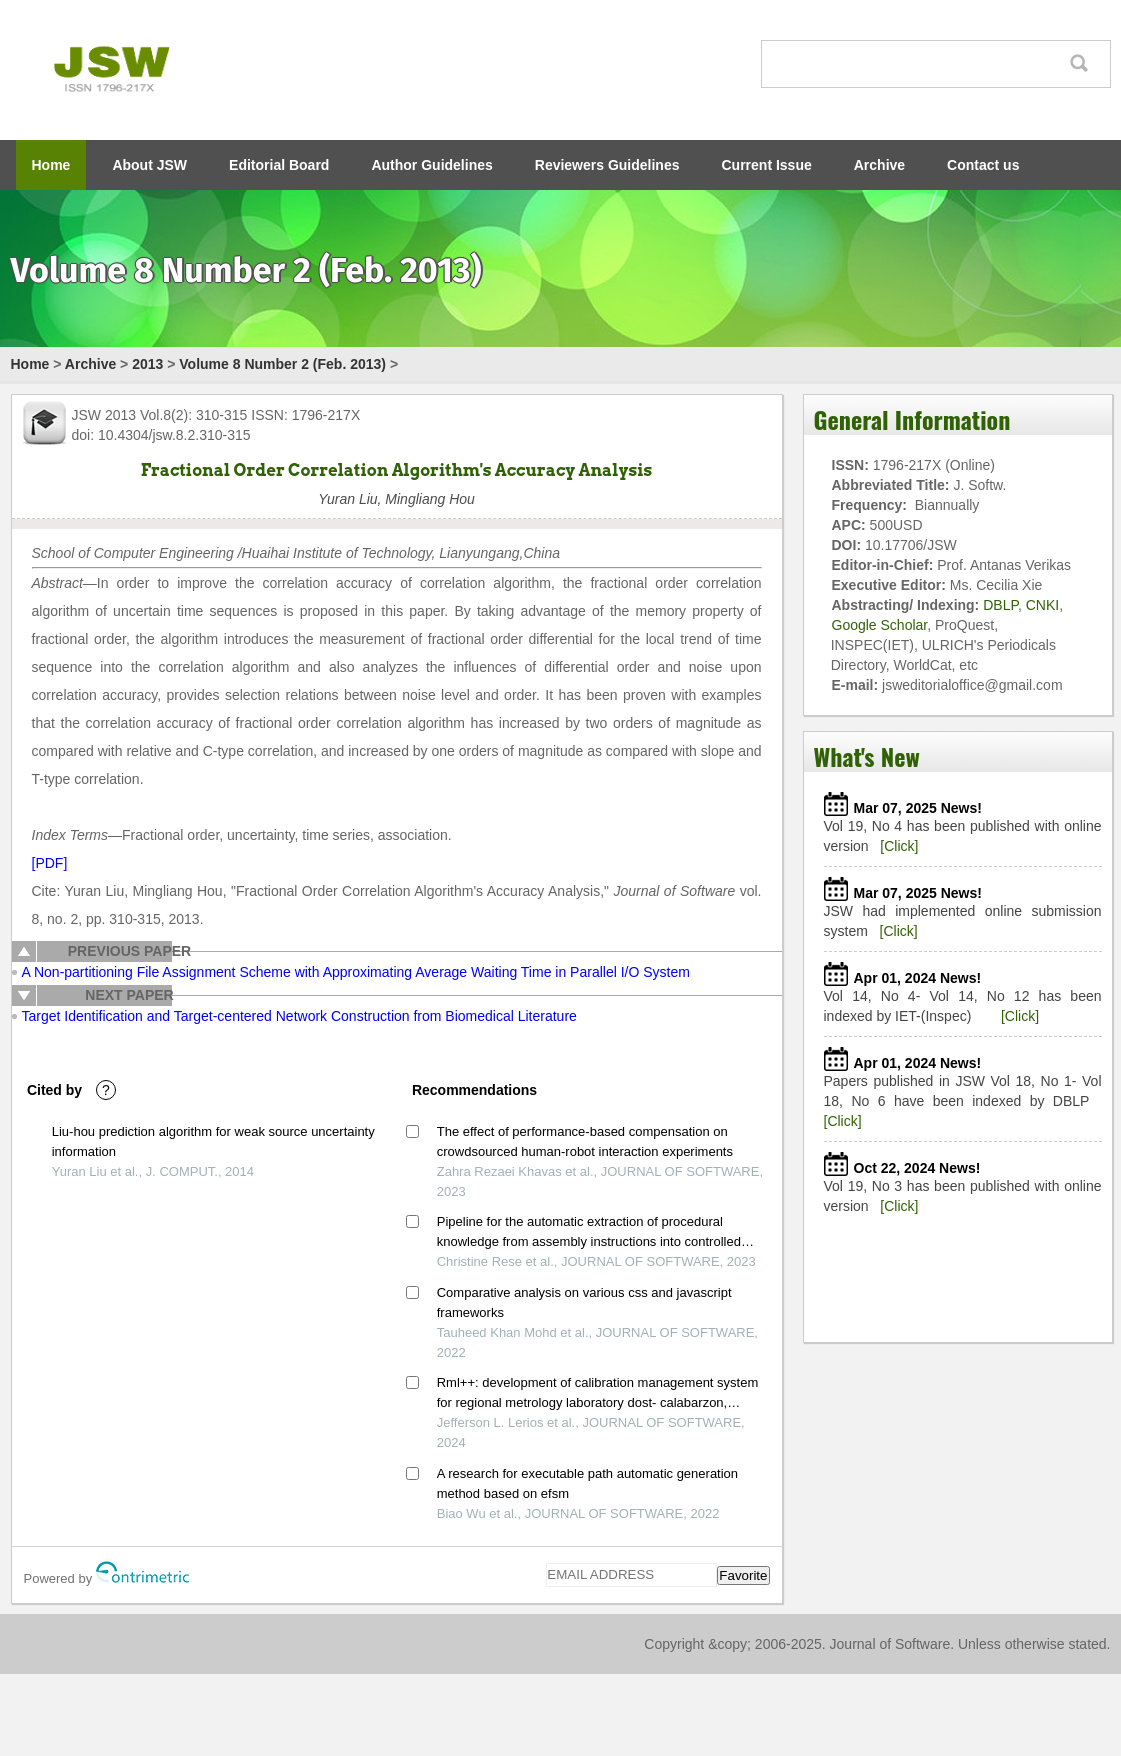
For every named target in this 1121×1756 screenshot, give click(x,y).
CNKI (1042, 605)
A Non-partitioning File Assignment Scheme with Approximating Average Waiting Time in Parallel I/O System (356, 972)
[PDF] (50, 863)
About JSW (149, 165)
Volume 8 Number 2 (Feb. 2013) (282, 364)
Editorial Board (279, 165)
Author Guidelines (431, 165)
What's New (867, 756)
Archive (879, 165)
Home (51, 165)
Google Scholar (880, 625)
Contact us (983, 165)
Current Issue (767, 165)
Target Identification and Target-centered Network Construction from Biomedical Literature (299, 1016)
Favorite (743, 1575)
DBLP (1000, 605)
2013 (147, 364)
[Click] (899, 846)
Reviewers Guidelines (607, 165)
